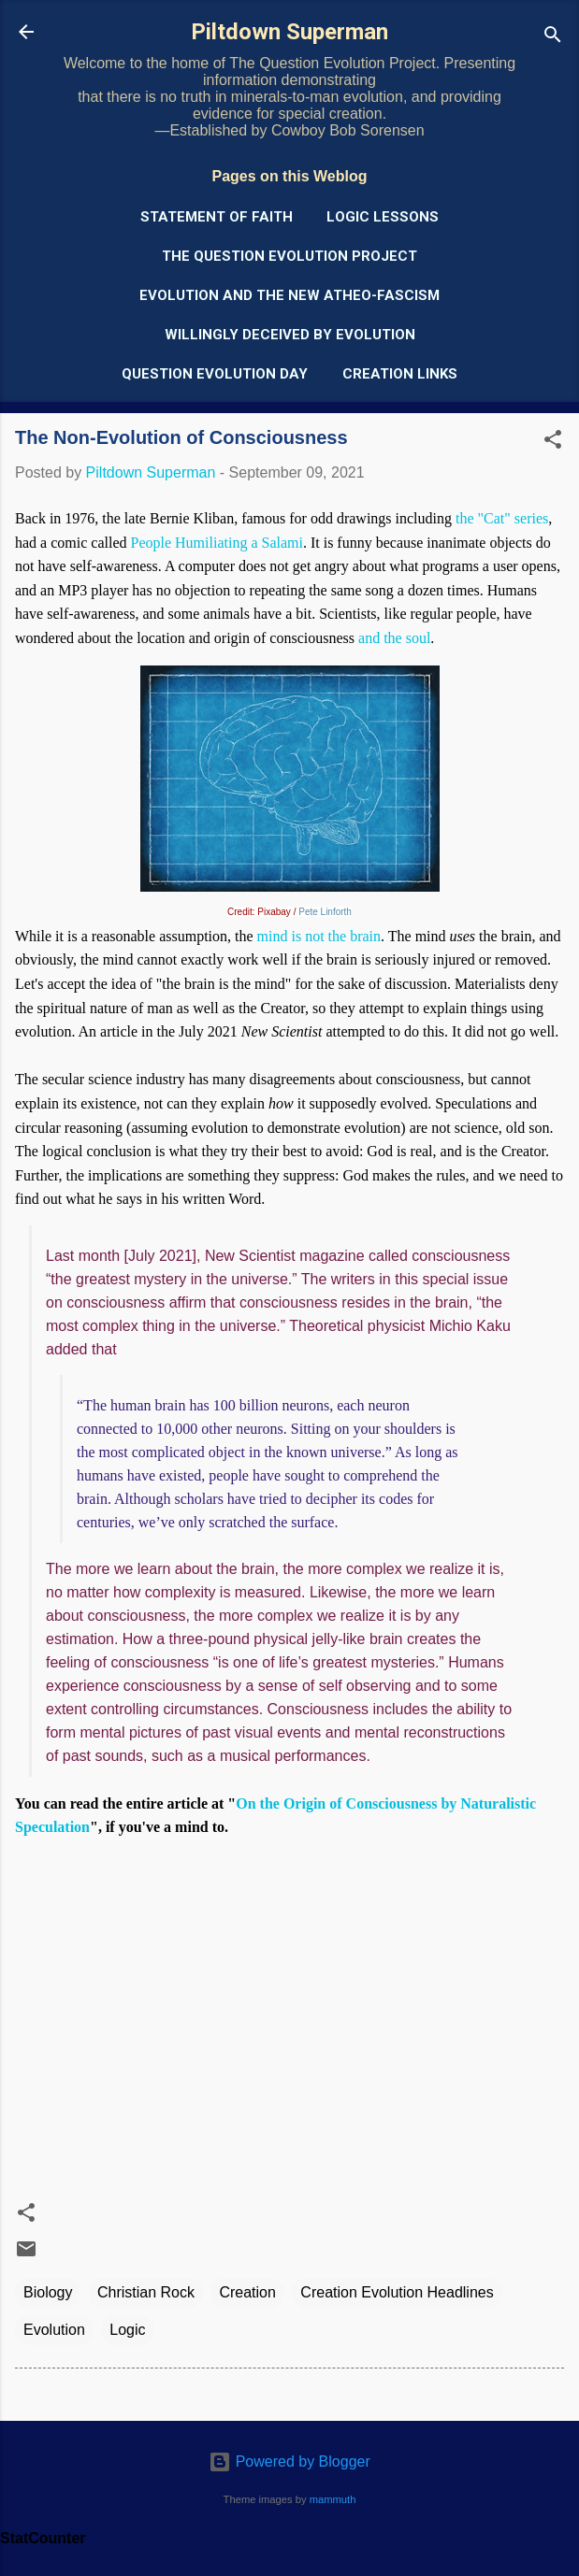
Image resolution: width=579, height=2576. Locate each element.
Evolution (54, 2330)
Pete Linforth (325, 912)
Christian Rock (146, 2292)
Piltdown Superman (289, 32)
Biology (47, 2292)
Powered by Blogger (289, 2461)
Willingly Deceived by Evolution (290, 334)
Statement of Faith (216, 216)
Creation (247, 2292)
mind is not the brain (319, 936)
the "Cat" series (502, 518)
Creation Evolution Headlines (396, 2292)
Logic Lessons (382, 216)
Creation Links (399, 373)
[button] (553, 442)
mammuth (333, 2499)
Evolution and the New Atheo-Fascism (289, 295)
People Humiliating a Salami (217, 543)
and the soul (394, 638)
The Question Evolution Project (289, 256)
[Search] (553, 37)
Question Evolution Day (215, 373)
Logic (127, 2330)
